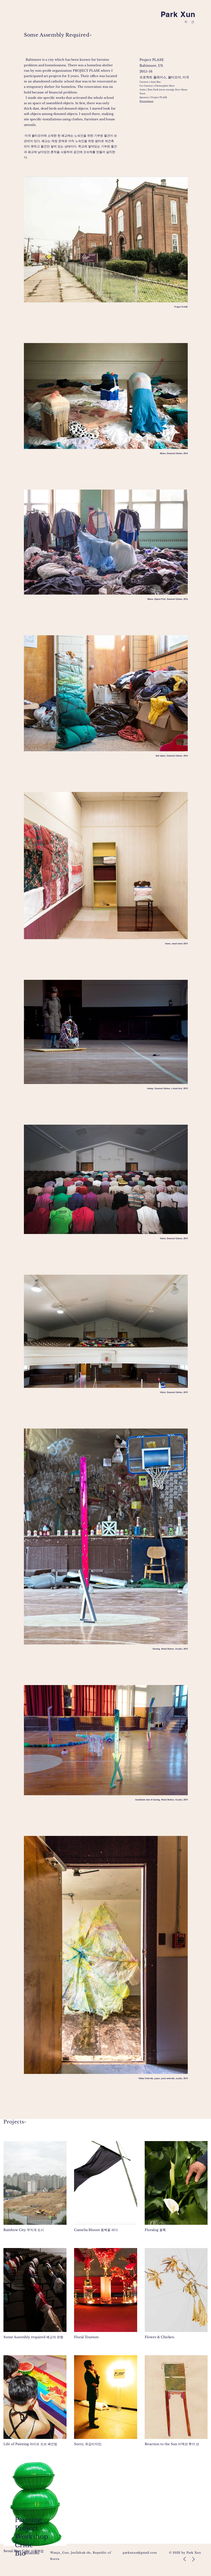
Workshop (29, 2536)
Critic (24, 2545)
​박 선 (189, 22)
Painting (28, 2520)
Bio (20, 2553)
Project (26, 2528)
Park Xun (178, 14)
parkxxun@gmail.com (140, 2552)
